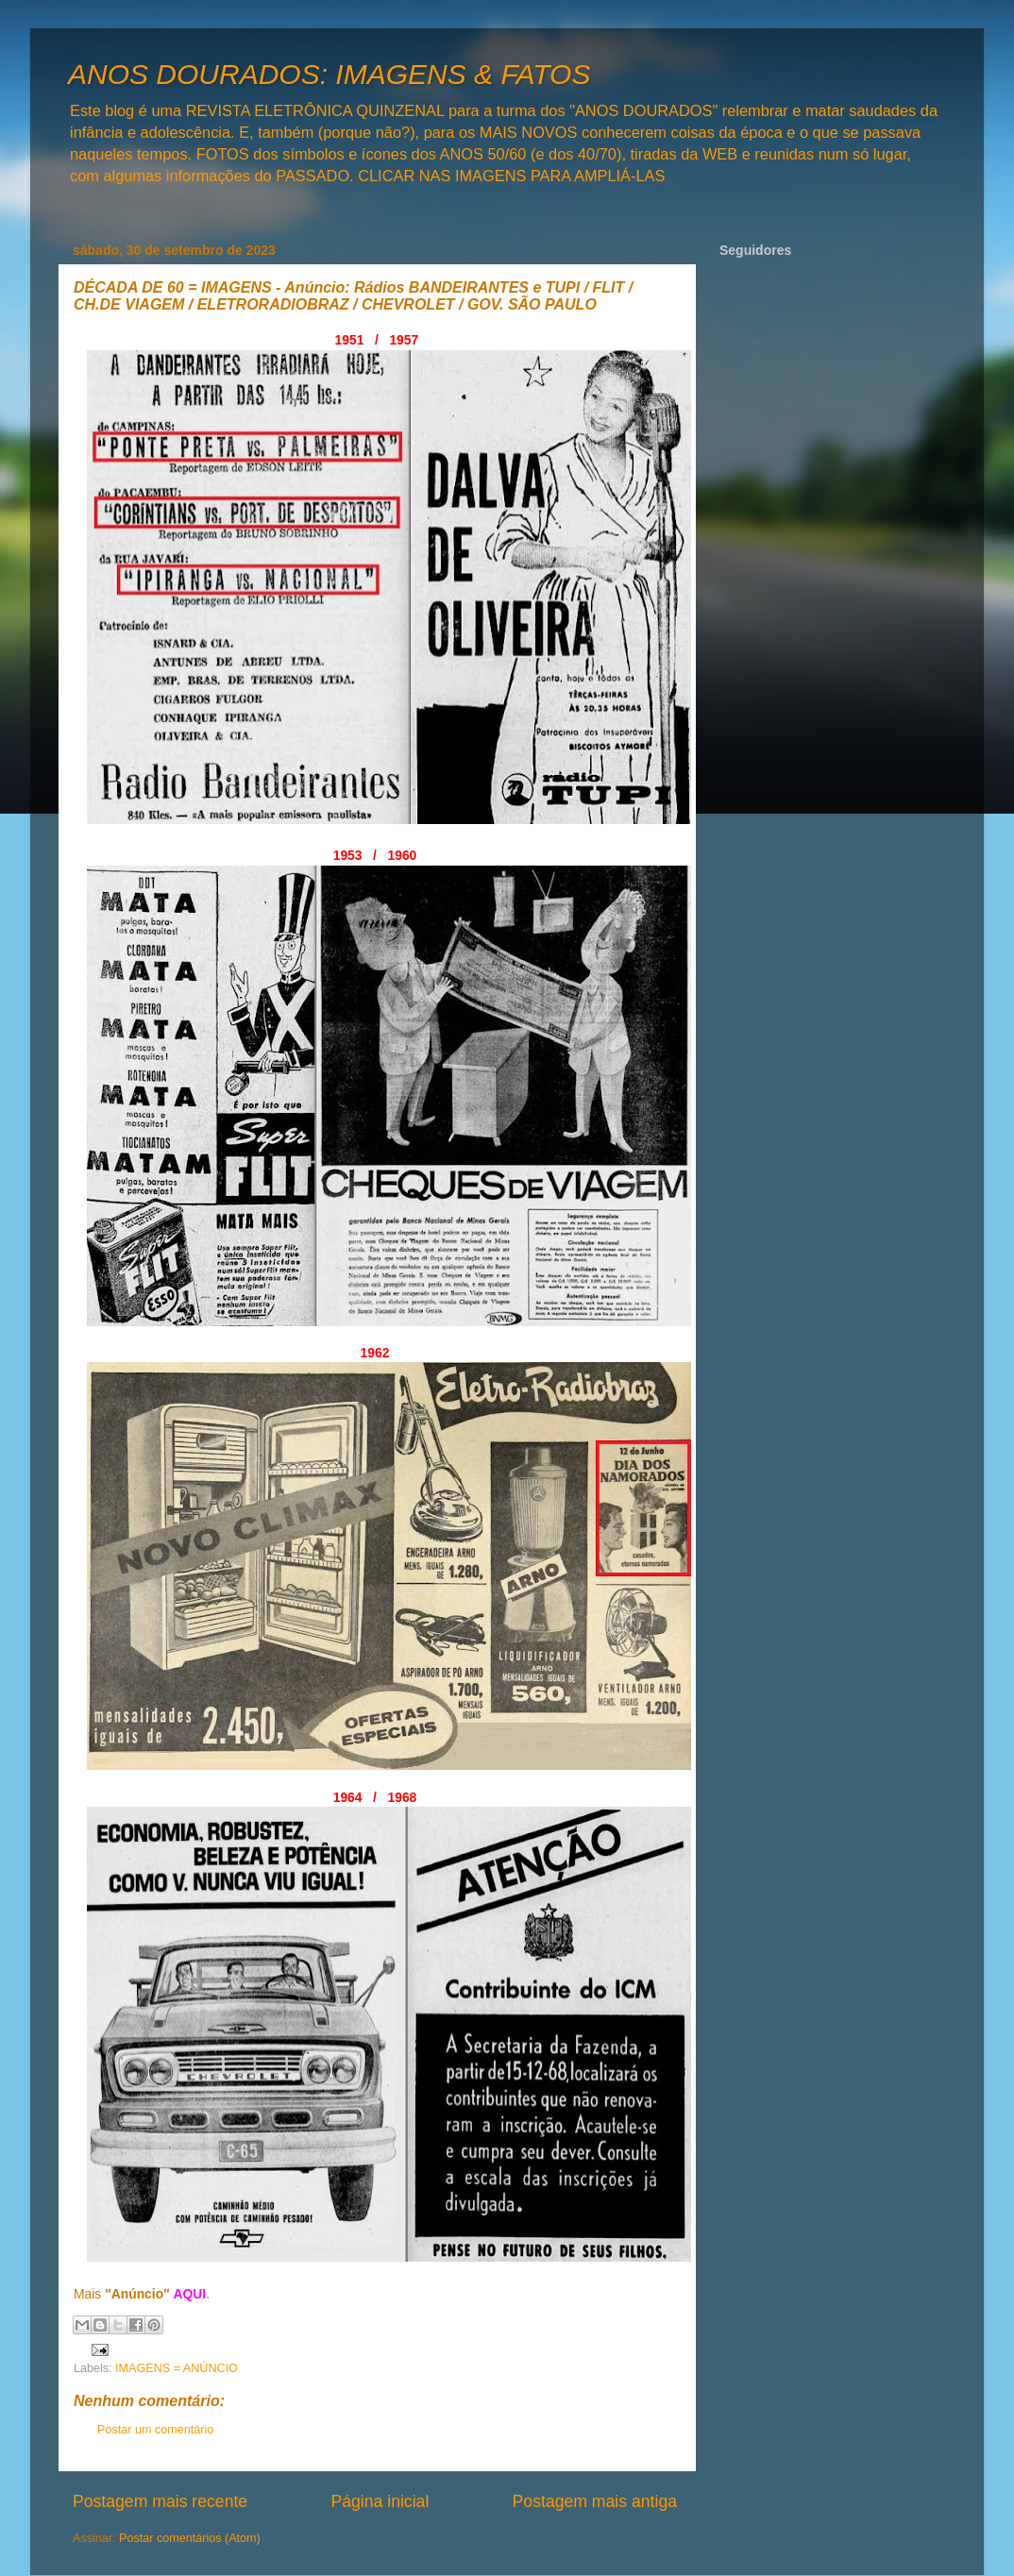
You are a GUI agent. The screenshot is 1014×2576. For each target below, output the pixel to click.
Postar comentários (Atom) (190, 2538)
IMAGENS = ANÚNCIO (176, 2368)
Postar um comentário (155, 2429)
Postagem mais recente (160, 2501)
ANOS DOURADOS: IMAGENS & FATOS (329, 74)
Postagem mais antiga (595, 2501)
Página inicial (379, 2501)
